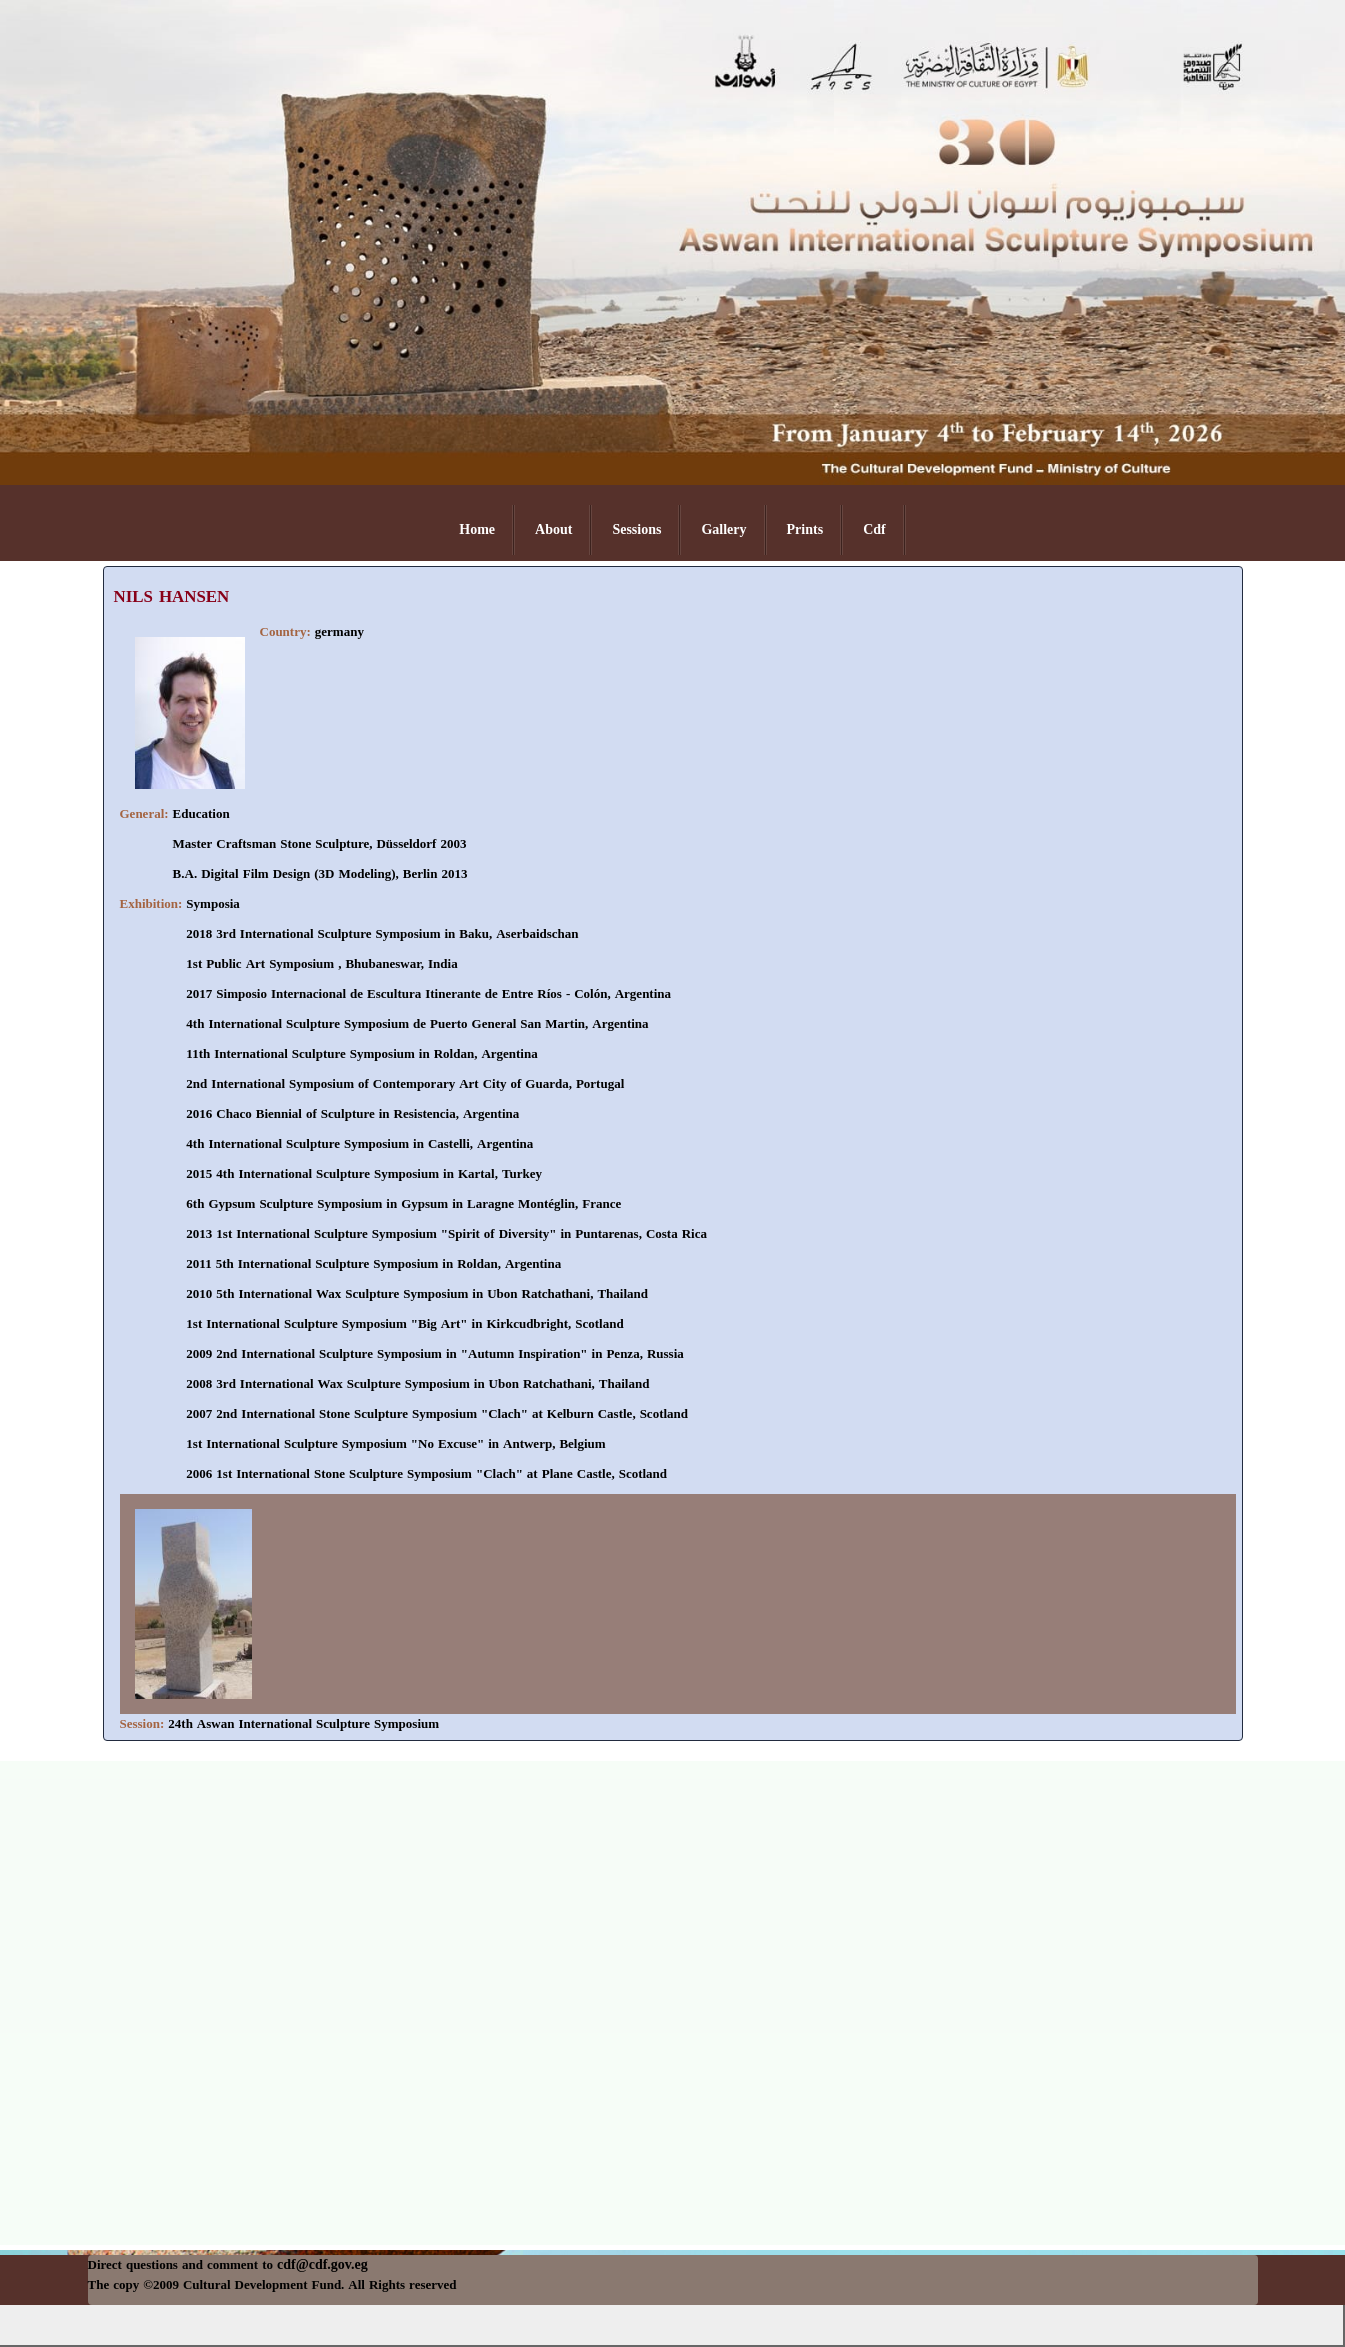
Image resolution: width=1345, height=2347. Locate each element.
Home (477, 529)
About (553, 529)
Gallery (723, 529)
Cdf (874, 529)
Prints (805, 529)
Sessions (636, 529)
